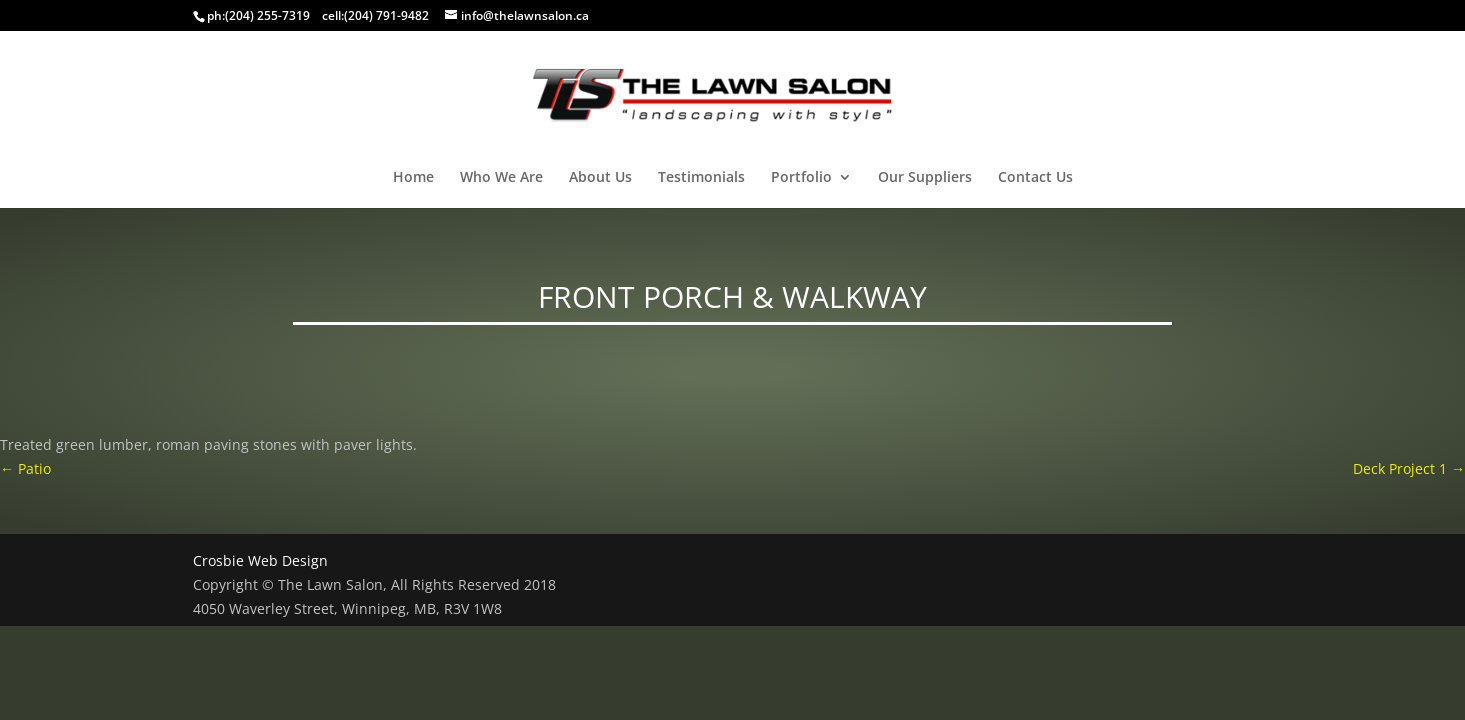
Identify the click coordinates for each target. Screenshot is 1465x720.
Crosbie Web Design (260, 560)
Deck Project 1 (1409, 468)
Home (413, 178)
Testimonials (701, 178)
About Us (600, 178)
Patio (25, 468)
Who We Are (501, 178)
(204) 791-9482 (386, 15)
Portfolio (801, 178)
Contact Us (1035, 178)
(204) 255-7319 (267, 15)
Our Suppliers (925, 178)
